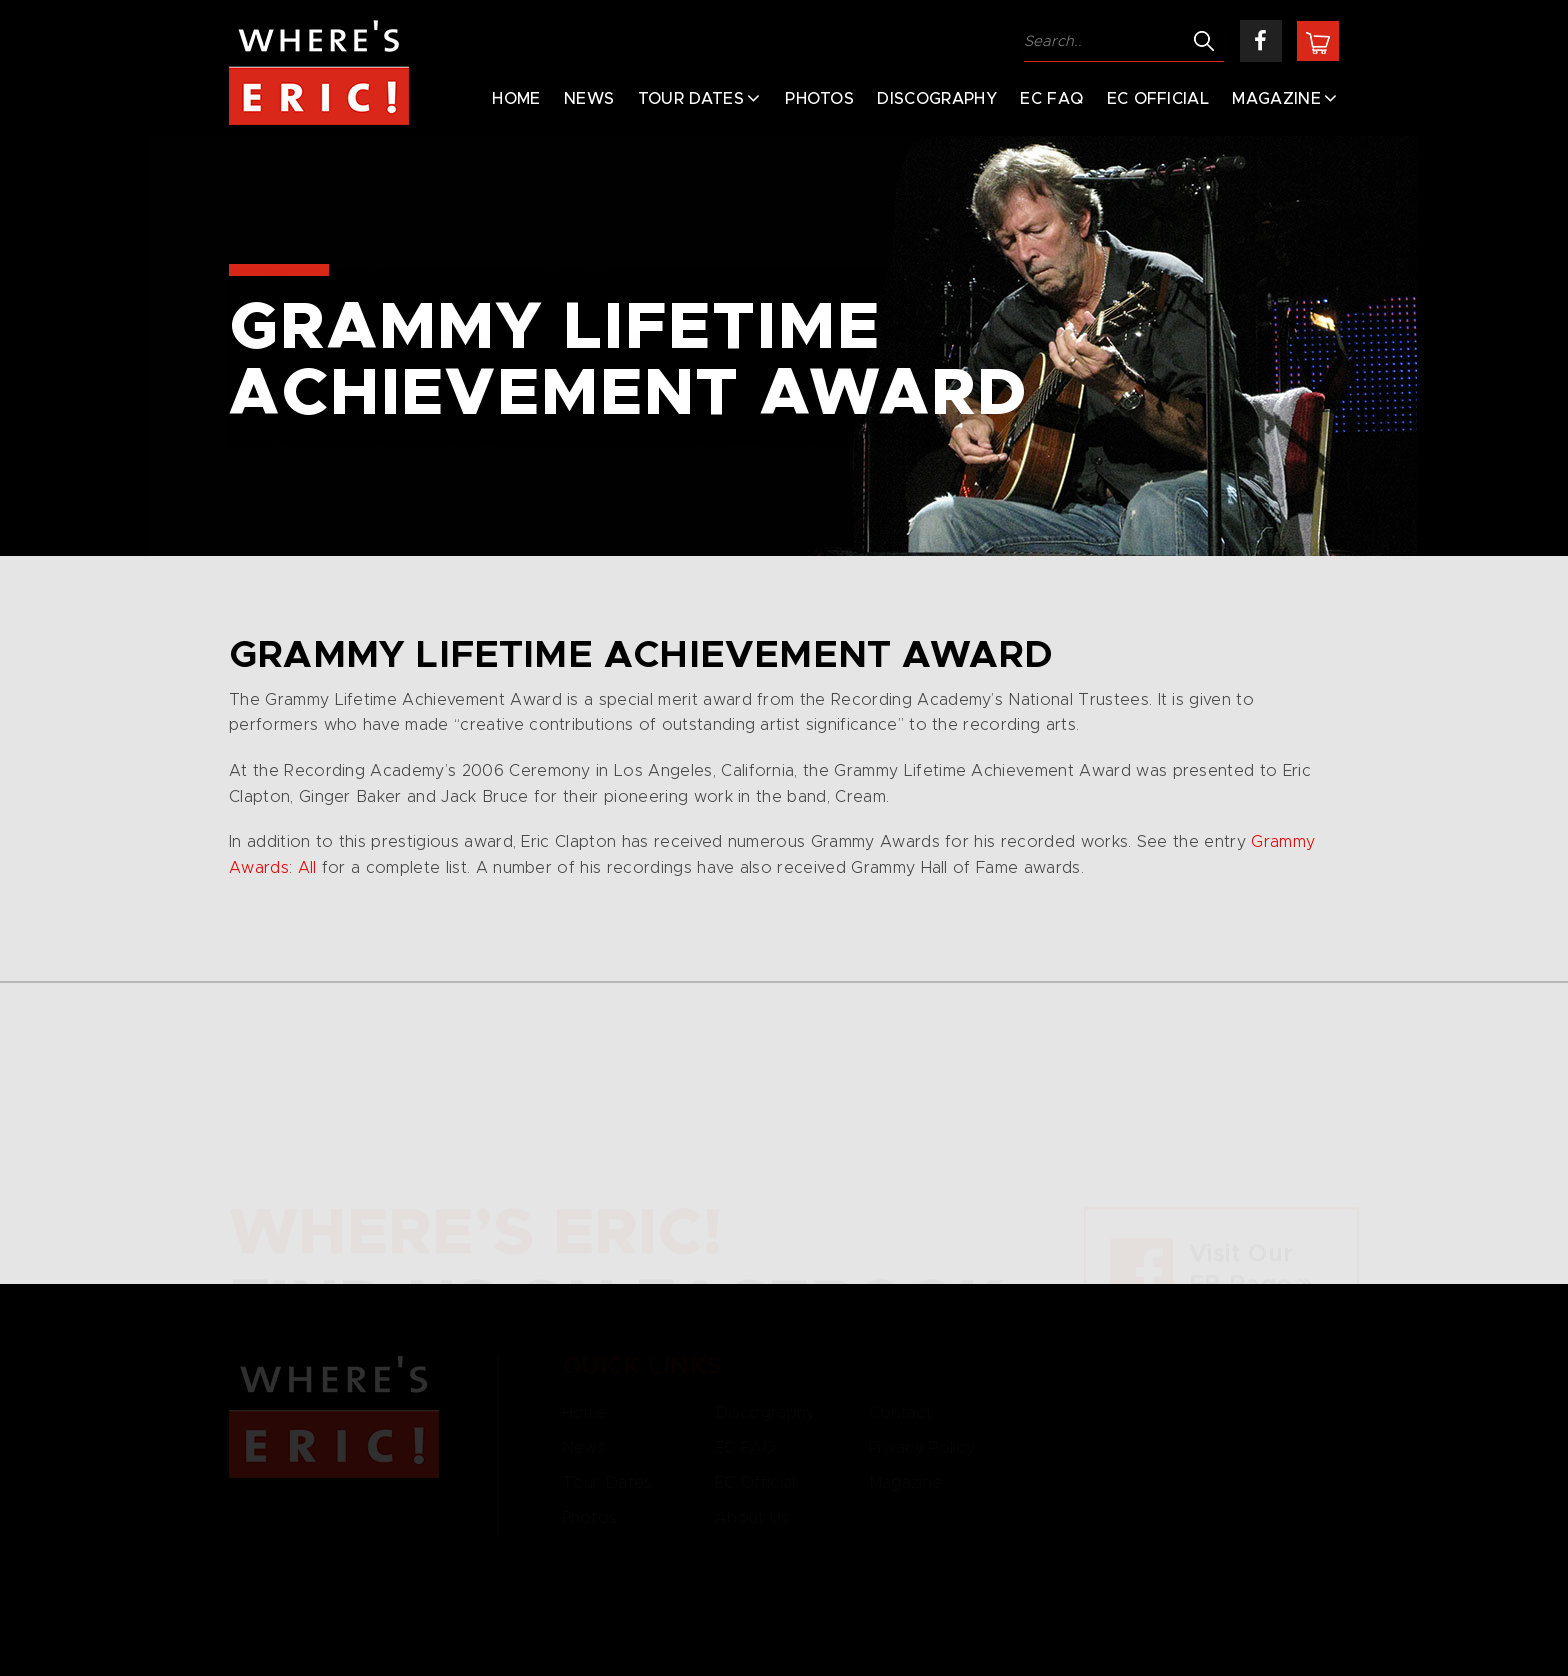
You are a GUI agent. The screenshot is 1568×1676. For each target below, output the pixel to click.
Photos (819, 99)
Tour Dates (691, 99)
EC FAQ (1051, 99)
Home (516, 99)
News (589, 99)
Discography (937, 99)
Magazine (1276, 99)
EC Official (1158, 99)
